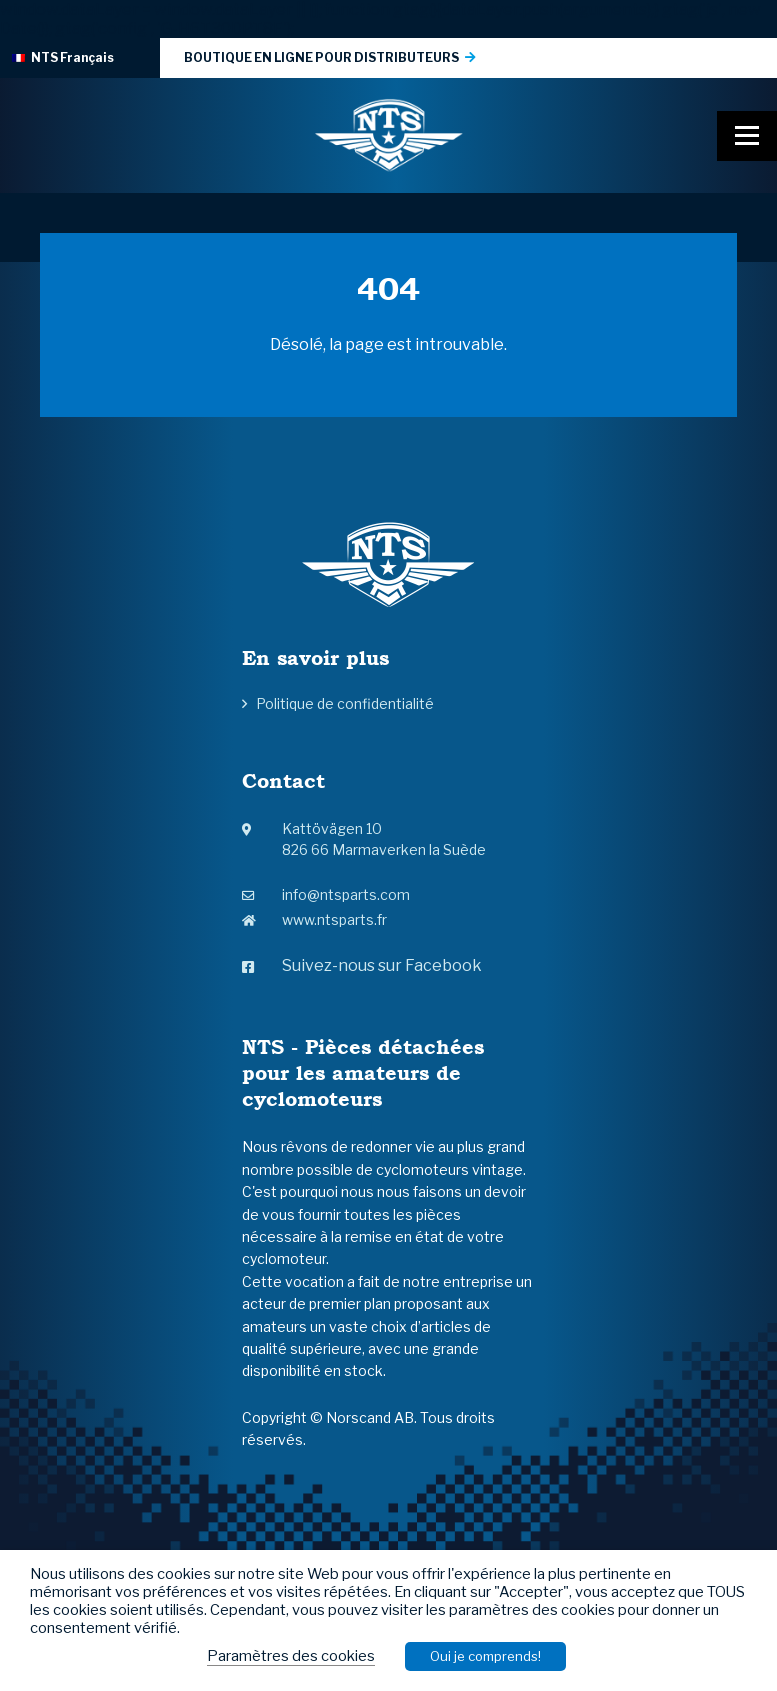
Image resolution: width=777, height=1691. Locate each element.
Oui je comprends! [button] (485, 1656)
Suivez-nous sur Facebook (362, 965)
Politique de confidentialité (345, 703)
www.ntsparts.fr (314, 919)
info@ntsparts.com (326, 894)
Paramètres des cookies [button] (291, 1656)
